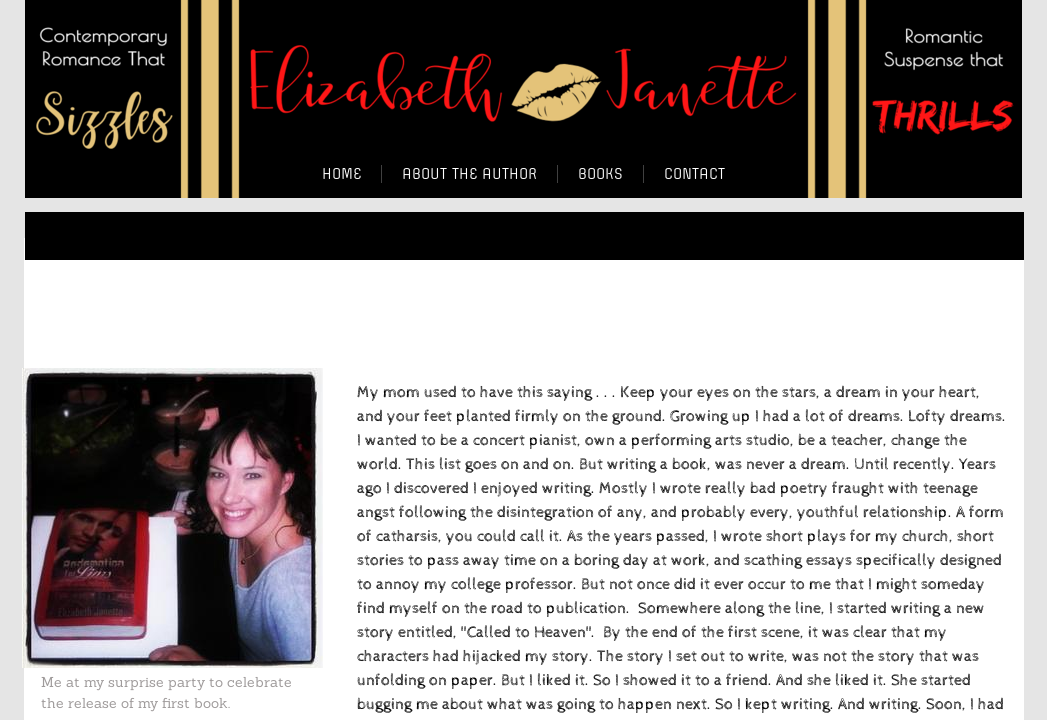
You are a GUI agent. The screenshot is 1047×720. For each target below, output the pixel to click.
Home (341, 174)
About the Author (469, 174)
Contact (694, 174)
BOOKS (600, 174)
